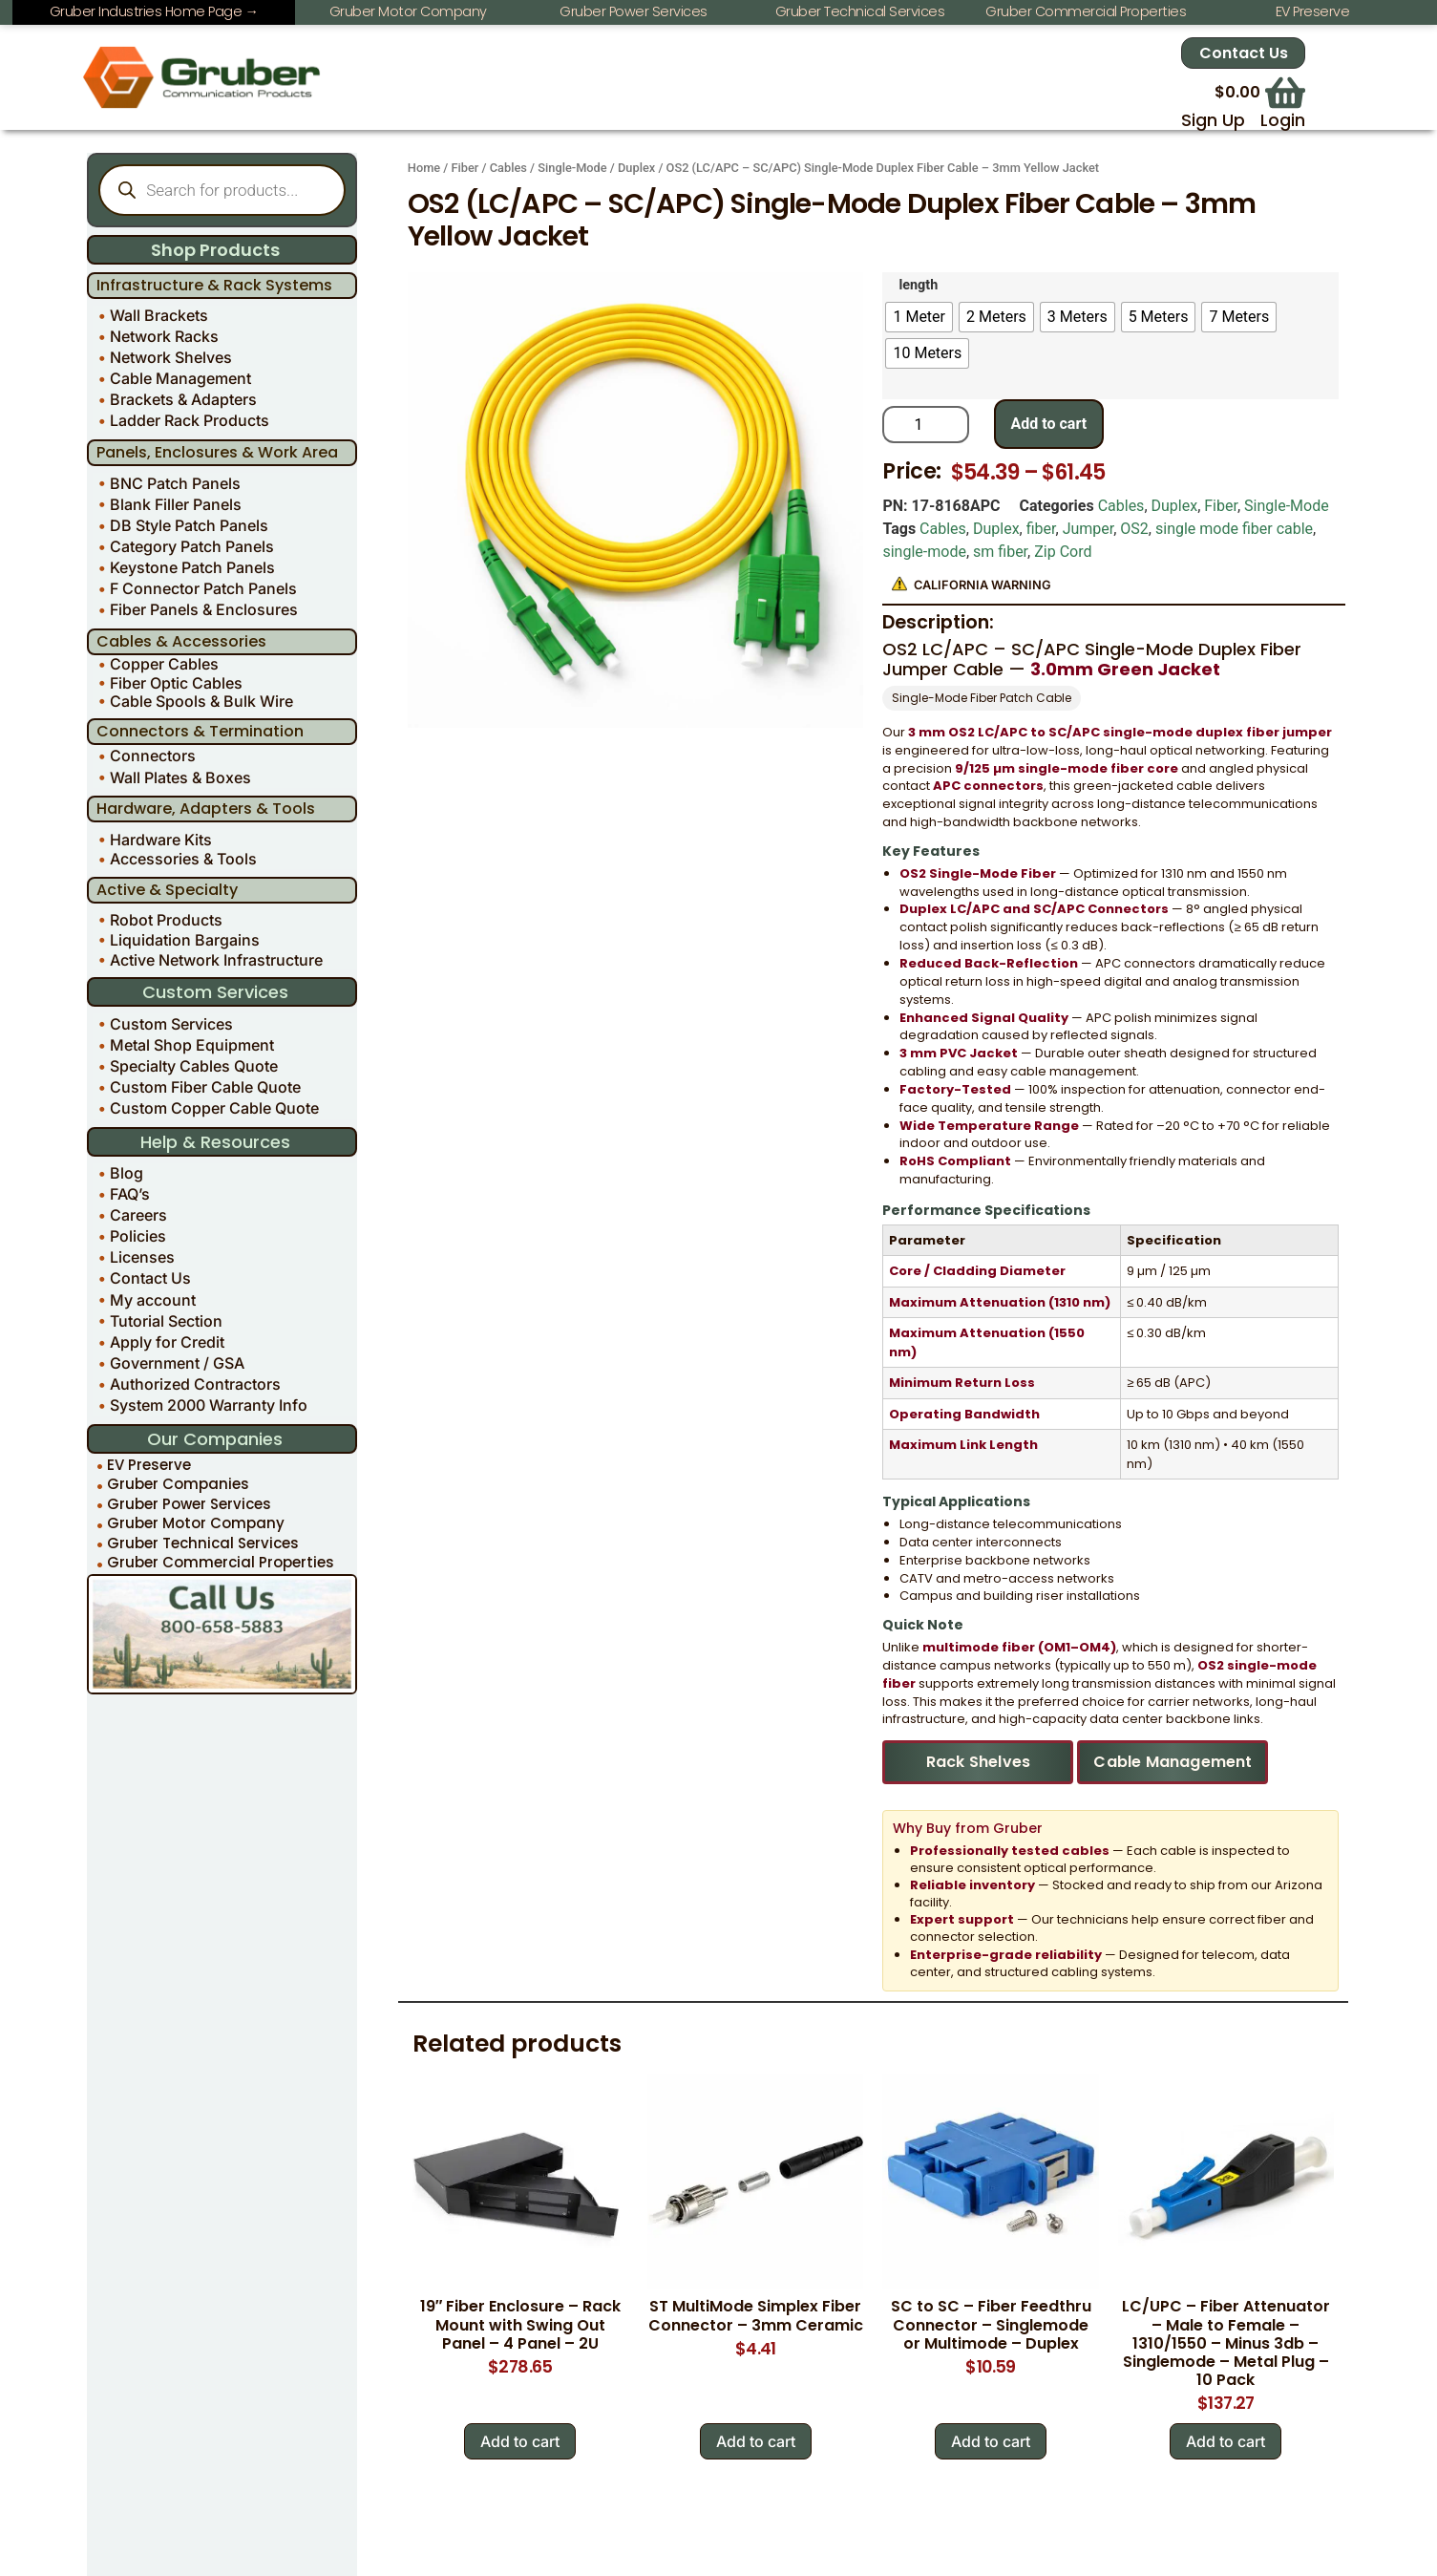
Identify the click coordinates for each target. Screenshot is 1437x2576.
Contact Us (1243, 54)
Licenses (142, 1257)
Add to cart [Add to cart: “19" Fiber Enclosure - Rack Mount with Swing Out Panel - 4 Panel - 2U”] (520, 2441)
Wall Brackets (159, 315)
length (918, 285)
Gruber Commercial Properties (220, 1563)
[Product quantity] (925, 424)
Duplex (636, 167)
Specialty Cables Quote (194, 1065)
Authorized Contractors (195, 1384)
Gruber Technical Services (203, 1543)
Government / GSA (177, 1363)
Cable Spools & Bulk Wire (201, 701)
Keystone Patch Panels (192, 567)
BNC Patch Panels (175, 483)
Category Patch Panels (192, 546)
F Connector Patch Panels (203, 588)
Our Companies (215, 1439)
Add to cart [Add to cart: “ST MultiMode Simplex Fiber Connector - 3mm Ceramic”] (755, 2441)
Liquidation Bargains (185, 939)
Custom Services (171, 1023)
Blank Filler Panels (176, 504)
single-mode (923, 552)
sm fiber (1000, 552)
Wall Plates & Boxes (180, 777)
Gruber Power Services (189, 1504)
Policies (138, 1235)
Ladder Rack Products (189, 420)
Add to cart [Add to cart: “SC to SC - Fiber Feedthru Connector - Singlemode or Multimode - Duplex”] (990, 2441)
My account (153, 1299)
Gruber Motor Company (196, 1524)
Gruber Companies (178, 1485)
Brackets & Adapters (183, 399)
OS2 (1134, 529)
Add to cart (1049, 424)
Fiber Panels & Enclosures (204, 609)
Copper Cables (164, 664)
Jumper (1088, 529)
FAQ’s (130, 1193)
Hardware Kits (161, 839)
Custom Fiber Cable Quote (205, 1086)
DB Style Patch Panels (189, 525)
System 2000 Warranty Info (208, 1405)
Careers (138, 1214)
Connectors (153, 755)
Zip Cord (1062, 552)
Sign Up (1213, 120)
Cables (508, 167)
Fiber (465, 167)
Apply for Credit (167, 1342)
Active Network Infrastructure (216, 959)
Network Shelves (171, 357)
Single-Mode (572, 167)
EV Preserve (149, 1465)
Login (1282, 120)
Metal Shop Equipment (192, 1044)
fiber (1041, 529)
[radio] (919, 317)
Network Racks (164, 336)
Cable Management (180, 378)
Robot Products (166, 919)
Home (424, 167)
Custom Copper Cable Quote (214, 1108)
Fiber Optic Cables (176, 682)
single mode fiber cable (1234, 529)
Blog (126, 1172)
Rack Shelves (978, 1762)
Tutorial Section (166, 1321)
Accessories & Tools (183, 858)
